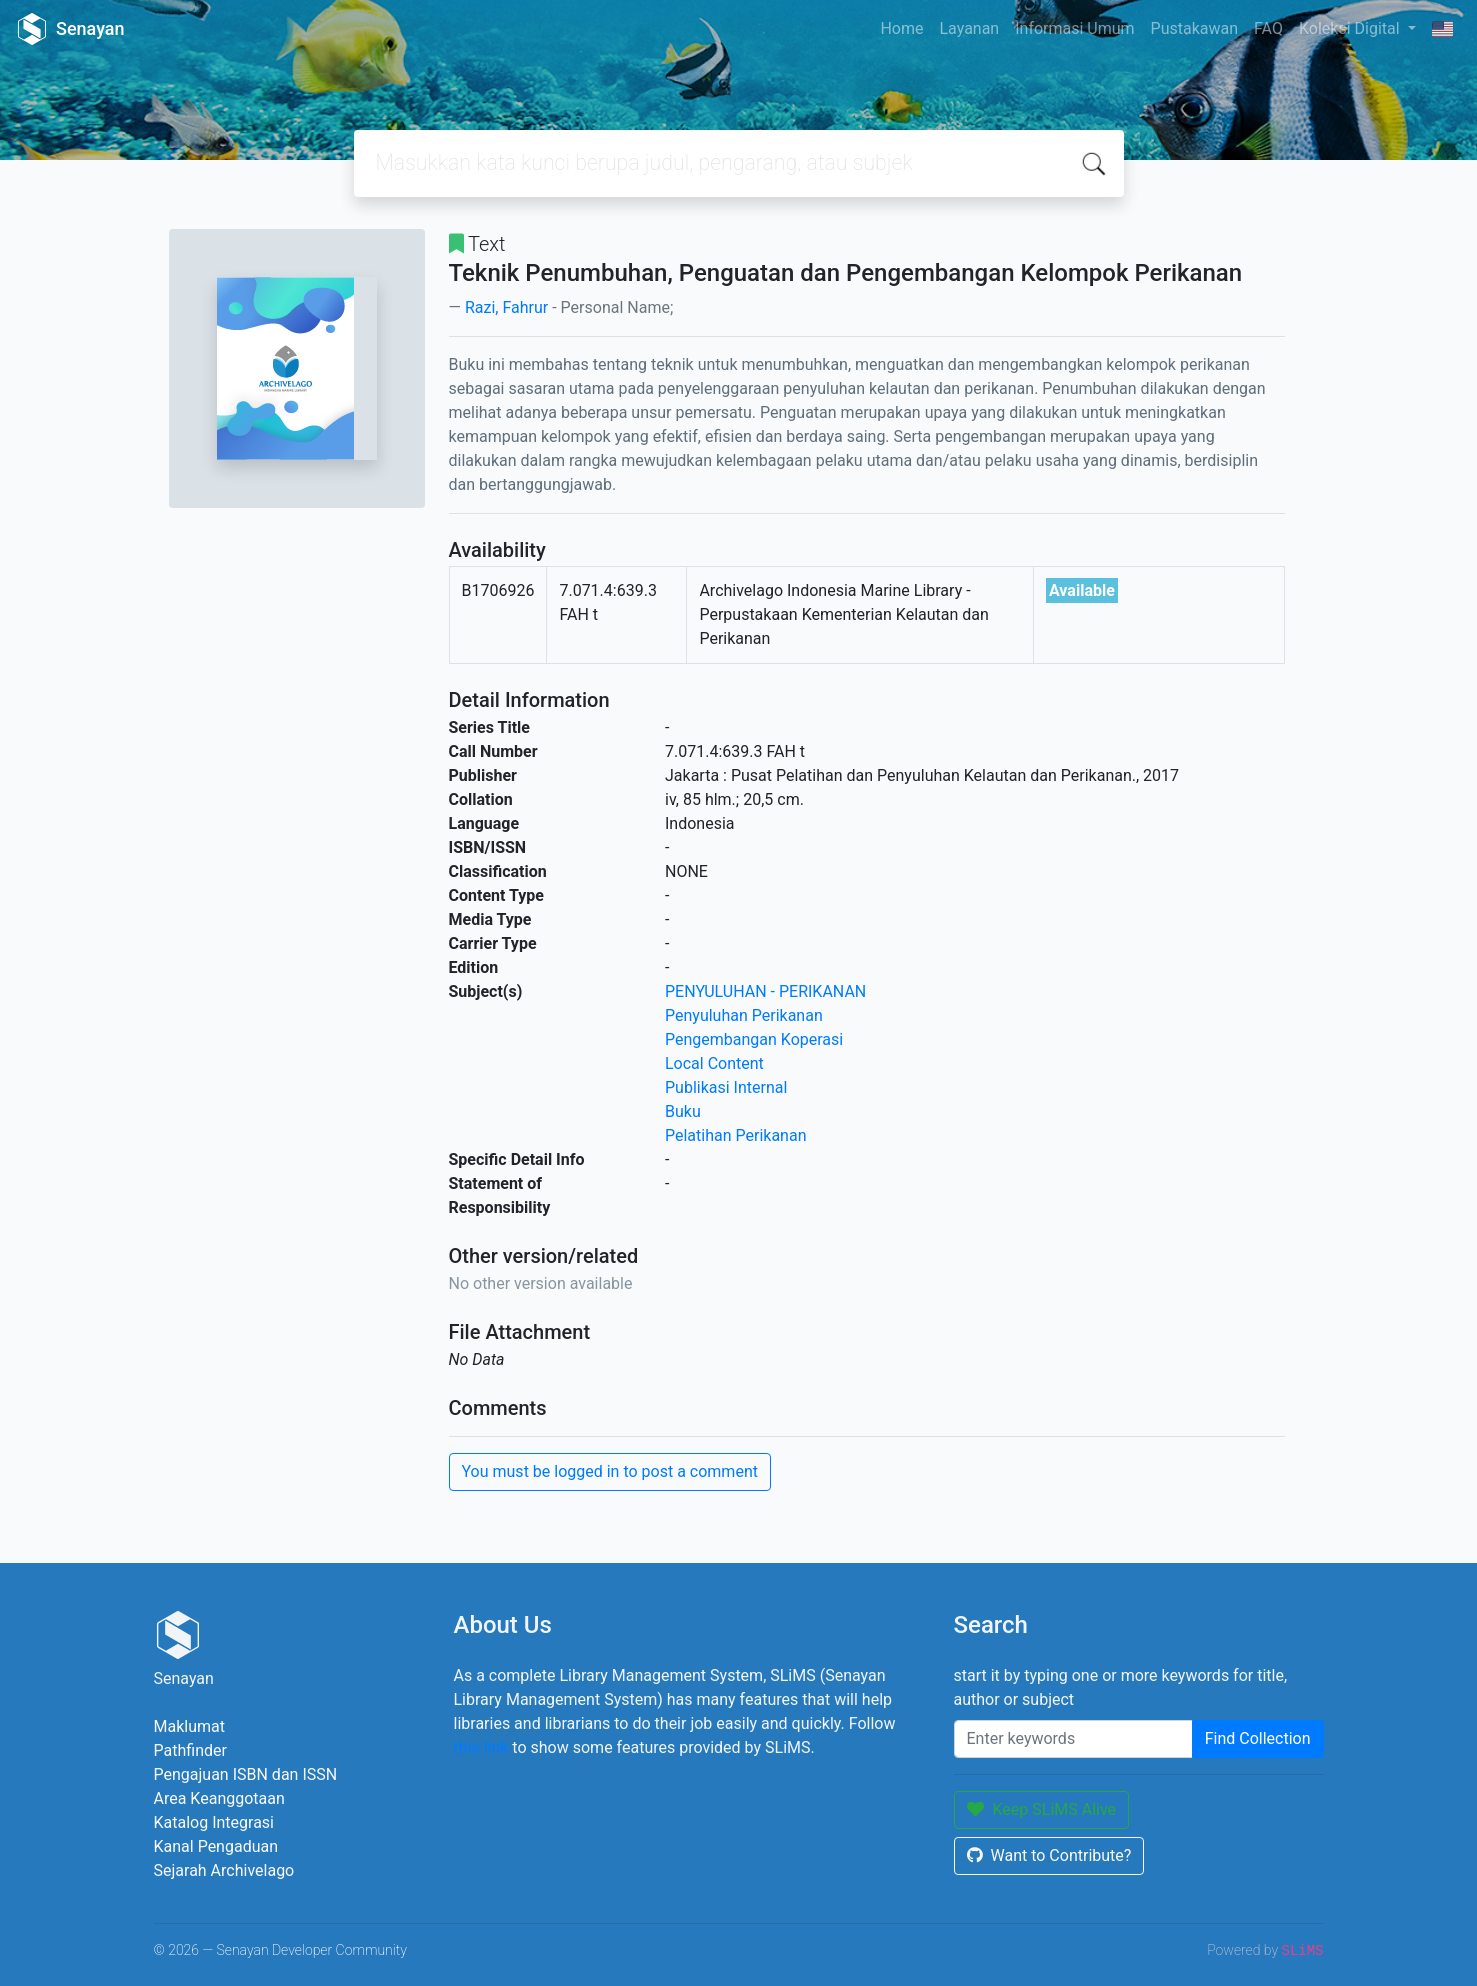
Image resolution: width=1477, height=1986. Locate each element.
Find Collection (1258, 1738)
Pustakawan (1194, 28)
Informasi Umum (1074, 28)
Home (901, 28)
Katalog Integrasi (214, 1822)
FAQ (1268, 28)
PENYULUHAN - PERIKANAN (765, 991)
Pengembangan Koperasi (754, 1039)
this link (481, 1747)
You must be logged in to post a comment (610, 1471)
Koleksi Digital (1351, 28)
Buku (683, 1111)
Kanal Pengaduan (216, 1846)
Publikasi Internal (726, 1087)
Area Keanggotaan (219, 1798)
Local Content (714, 1063)
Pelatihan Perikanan (736, 1135)
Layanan (969, 28)
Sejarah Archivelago (224, 1870)
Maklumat (189, 1726)
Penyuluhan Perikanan (744, 1015)
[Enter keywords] (1073, 1739)
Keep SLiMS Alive (1042, 1809)
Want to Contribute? (1049, 1855)
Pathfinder (190, 1750)
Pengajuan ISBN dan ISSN (246, 1774)
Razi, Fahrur (506, 307)
